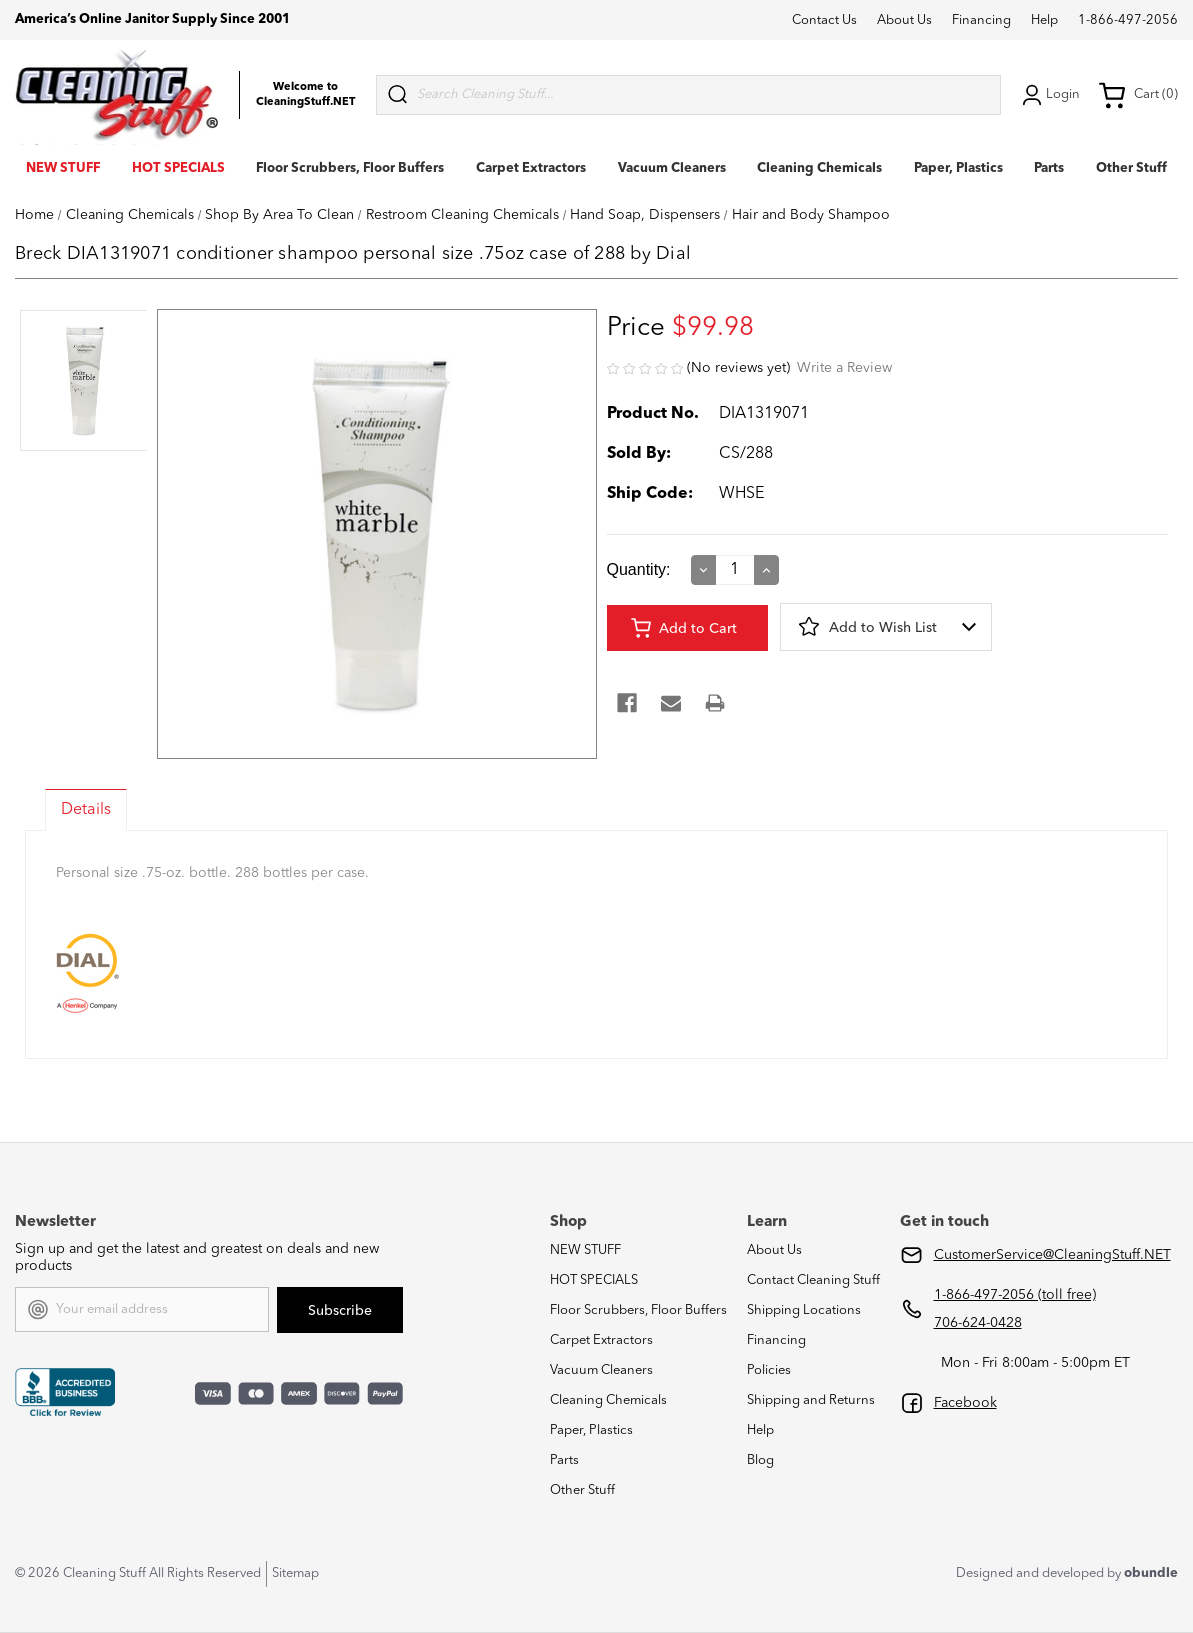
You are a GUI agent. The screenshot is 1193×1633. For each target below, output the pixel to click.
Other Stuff (1131, 168)
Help (1044, 20)
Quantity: (639, 569)
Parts (1049, 168)
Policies (769, 1370)
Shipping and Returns (811, 1400)
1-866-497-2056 (1128, 20)
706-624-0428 (978, 1323)
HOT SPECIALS (178, 168)
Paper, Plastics (958, 168)
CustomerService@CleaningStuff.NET (1052, 1255)
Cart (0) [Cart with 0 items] (1138, 95)
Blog (760, 1460)
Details (86, 810)
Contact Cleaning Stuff (813, 1280)
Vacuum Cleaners (672, 168)
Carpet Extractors (531, 168)
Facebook (965, 1403)
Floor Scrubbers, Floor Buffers (350, 168)
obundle (1151, 1573)
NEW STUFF (63, 168)
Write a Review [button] (844, 368)
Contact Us (824, 20)
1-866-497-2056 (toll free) (1015, 1295)
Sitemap (295, 1573)
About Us (904, 20)
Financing (981, 20)
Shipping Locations (804, 1310)
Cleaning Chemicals (819, 168)
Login (1049, 95)
